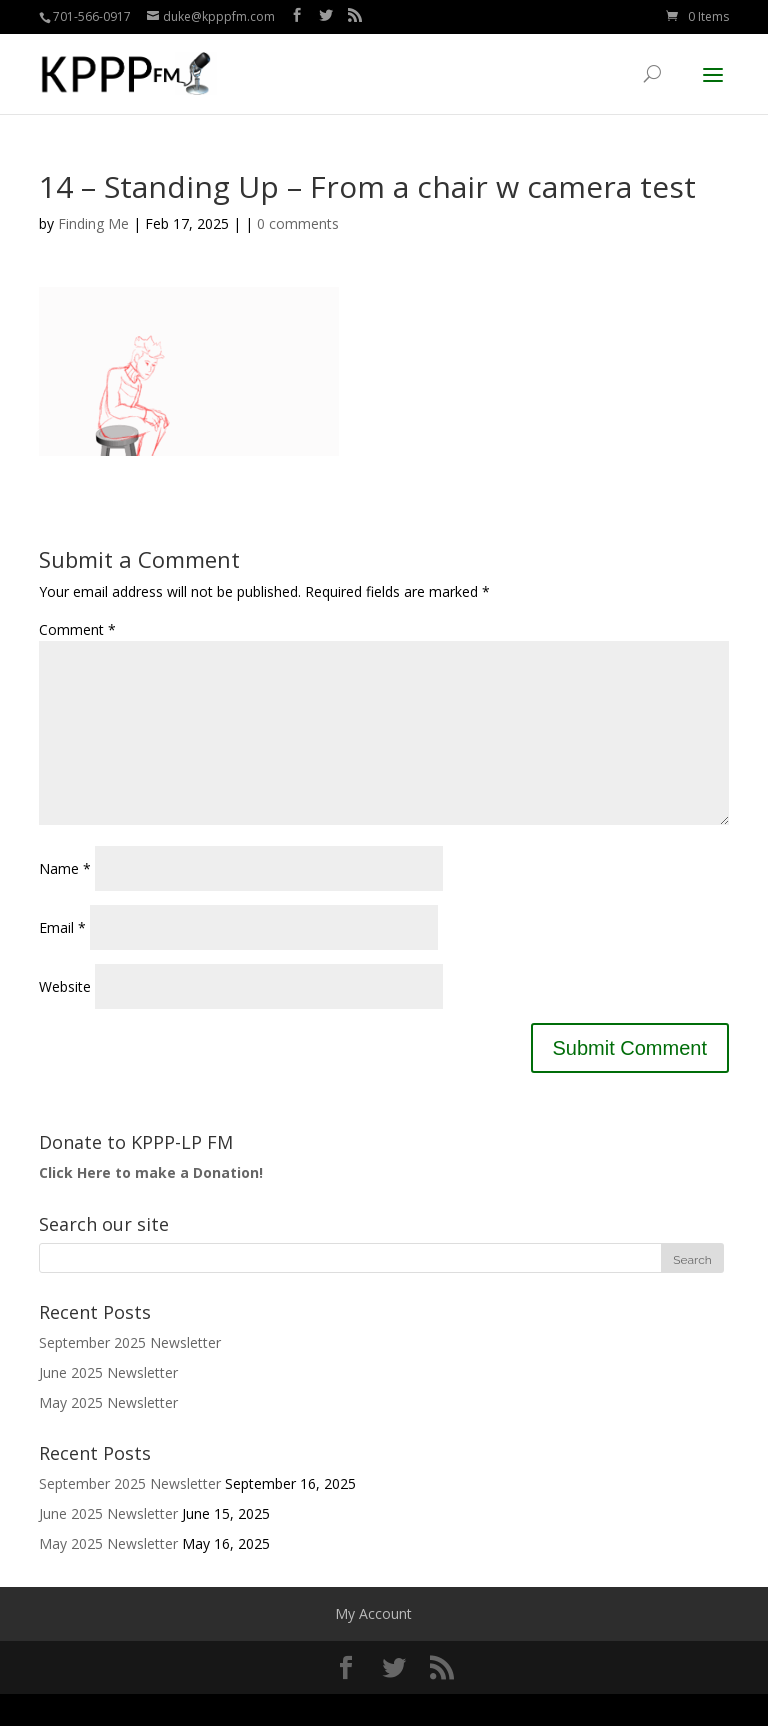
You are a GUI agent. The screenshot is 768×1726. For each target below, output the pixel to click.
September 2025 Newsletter (130, 1374)
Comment (77, 629)
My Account (373, 1645)
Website (65, 1018)
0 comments (298, 223)
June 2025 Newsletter (108, 1404)
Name (65, 900)
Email (62, 959)
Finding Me (93, 223)
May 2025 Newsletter (108, 1434)
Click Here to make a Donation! (151, 1204)
